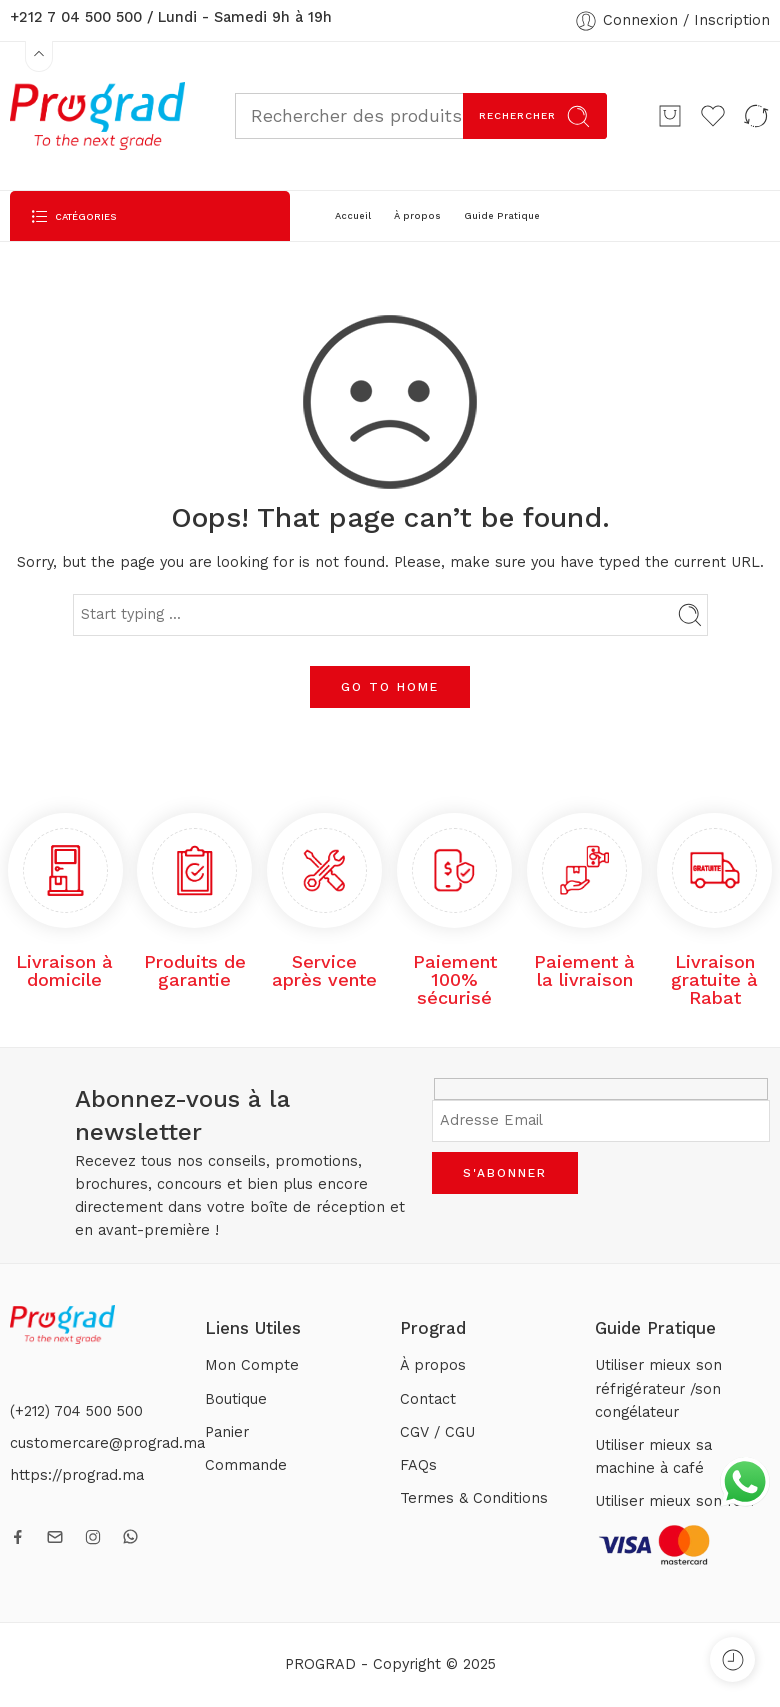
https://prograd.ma (77, 1475)
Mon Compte (252, 1365)
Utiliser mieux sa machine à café (653, 1457)
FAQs (418, 1465)
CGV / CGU (437, 1432)
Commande (246, 1465)
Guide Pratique (502, 215)
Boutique (236, 1399)
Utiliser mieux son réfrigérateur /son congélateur (658, 1388)
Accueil (353, 215)
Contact (428, 1399)
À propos (417, 215)
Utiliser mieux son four (675, 1501)
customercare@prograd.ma (107, 1443)
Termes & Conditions (474, 1498)
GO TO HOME (390, 687)
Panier (227, 1432)
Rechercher (535, 116)
